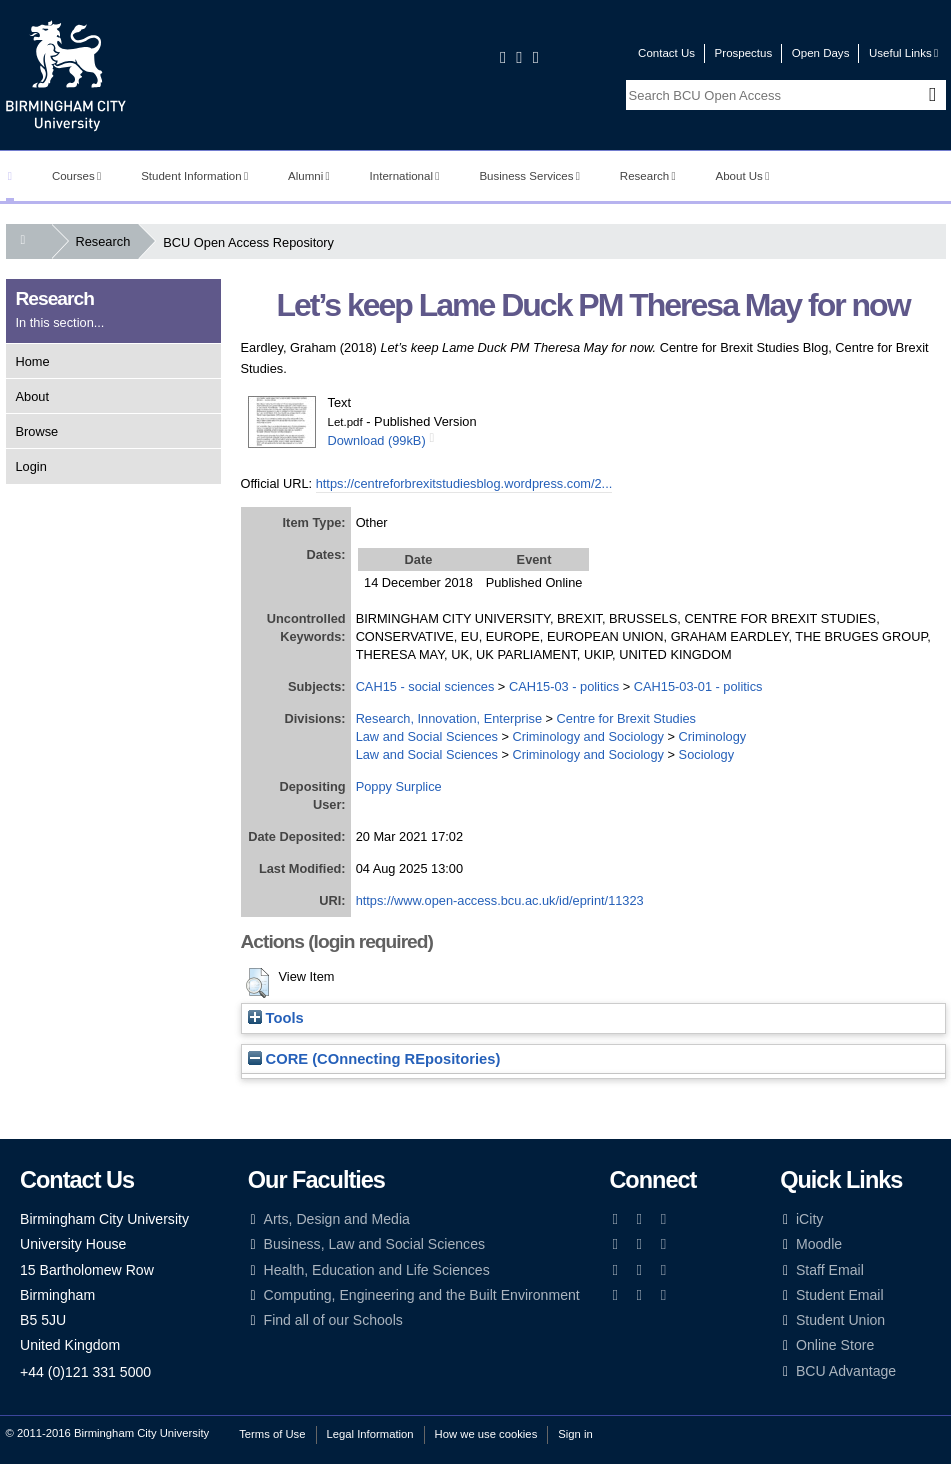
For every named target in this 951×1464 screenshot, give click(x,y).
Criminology (713, 736)
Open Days (821, 53)
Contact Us (666, 53)
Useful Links (903, 53)
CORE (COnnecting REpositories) (374, 1059)
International (405, 176)
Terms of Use (272, 1434)
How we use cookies (486, 1434)
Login (31, 466)
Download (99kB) (377, 440)
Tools (276, 1018)
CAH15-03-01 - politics (698, 686)
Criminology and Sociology (589, 736)
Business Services (529, 176)
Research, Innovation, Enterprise (449, 718)
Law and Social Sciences (427, 736)
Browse (37, 431)
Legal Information (370, 1434)
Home (33, 361)
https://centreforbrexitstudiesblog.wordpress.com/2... (464, 483)
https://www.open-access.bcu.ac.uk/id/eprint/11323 (500, 900)
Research (648, 176)
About (32, 396)
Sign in (575, 1434)
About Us (743, 176)
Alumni (309, 176)
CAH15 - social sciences (425, 686)
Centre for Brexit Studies (626, 718)
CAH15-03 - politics (564, 686)
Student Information (194, 176)
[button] (257, 983)
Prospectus (744, 53)
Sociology (707, 754)
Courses (76, 176)
